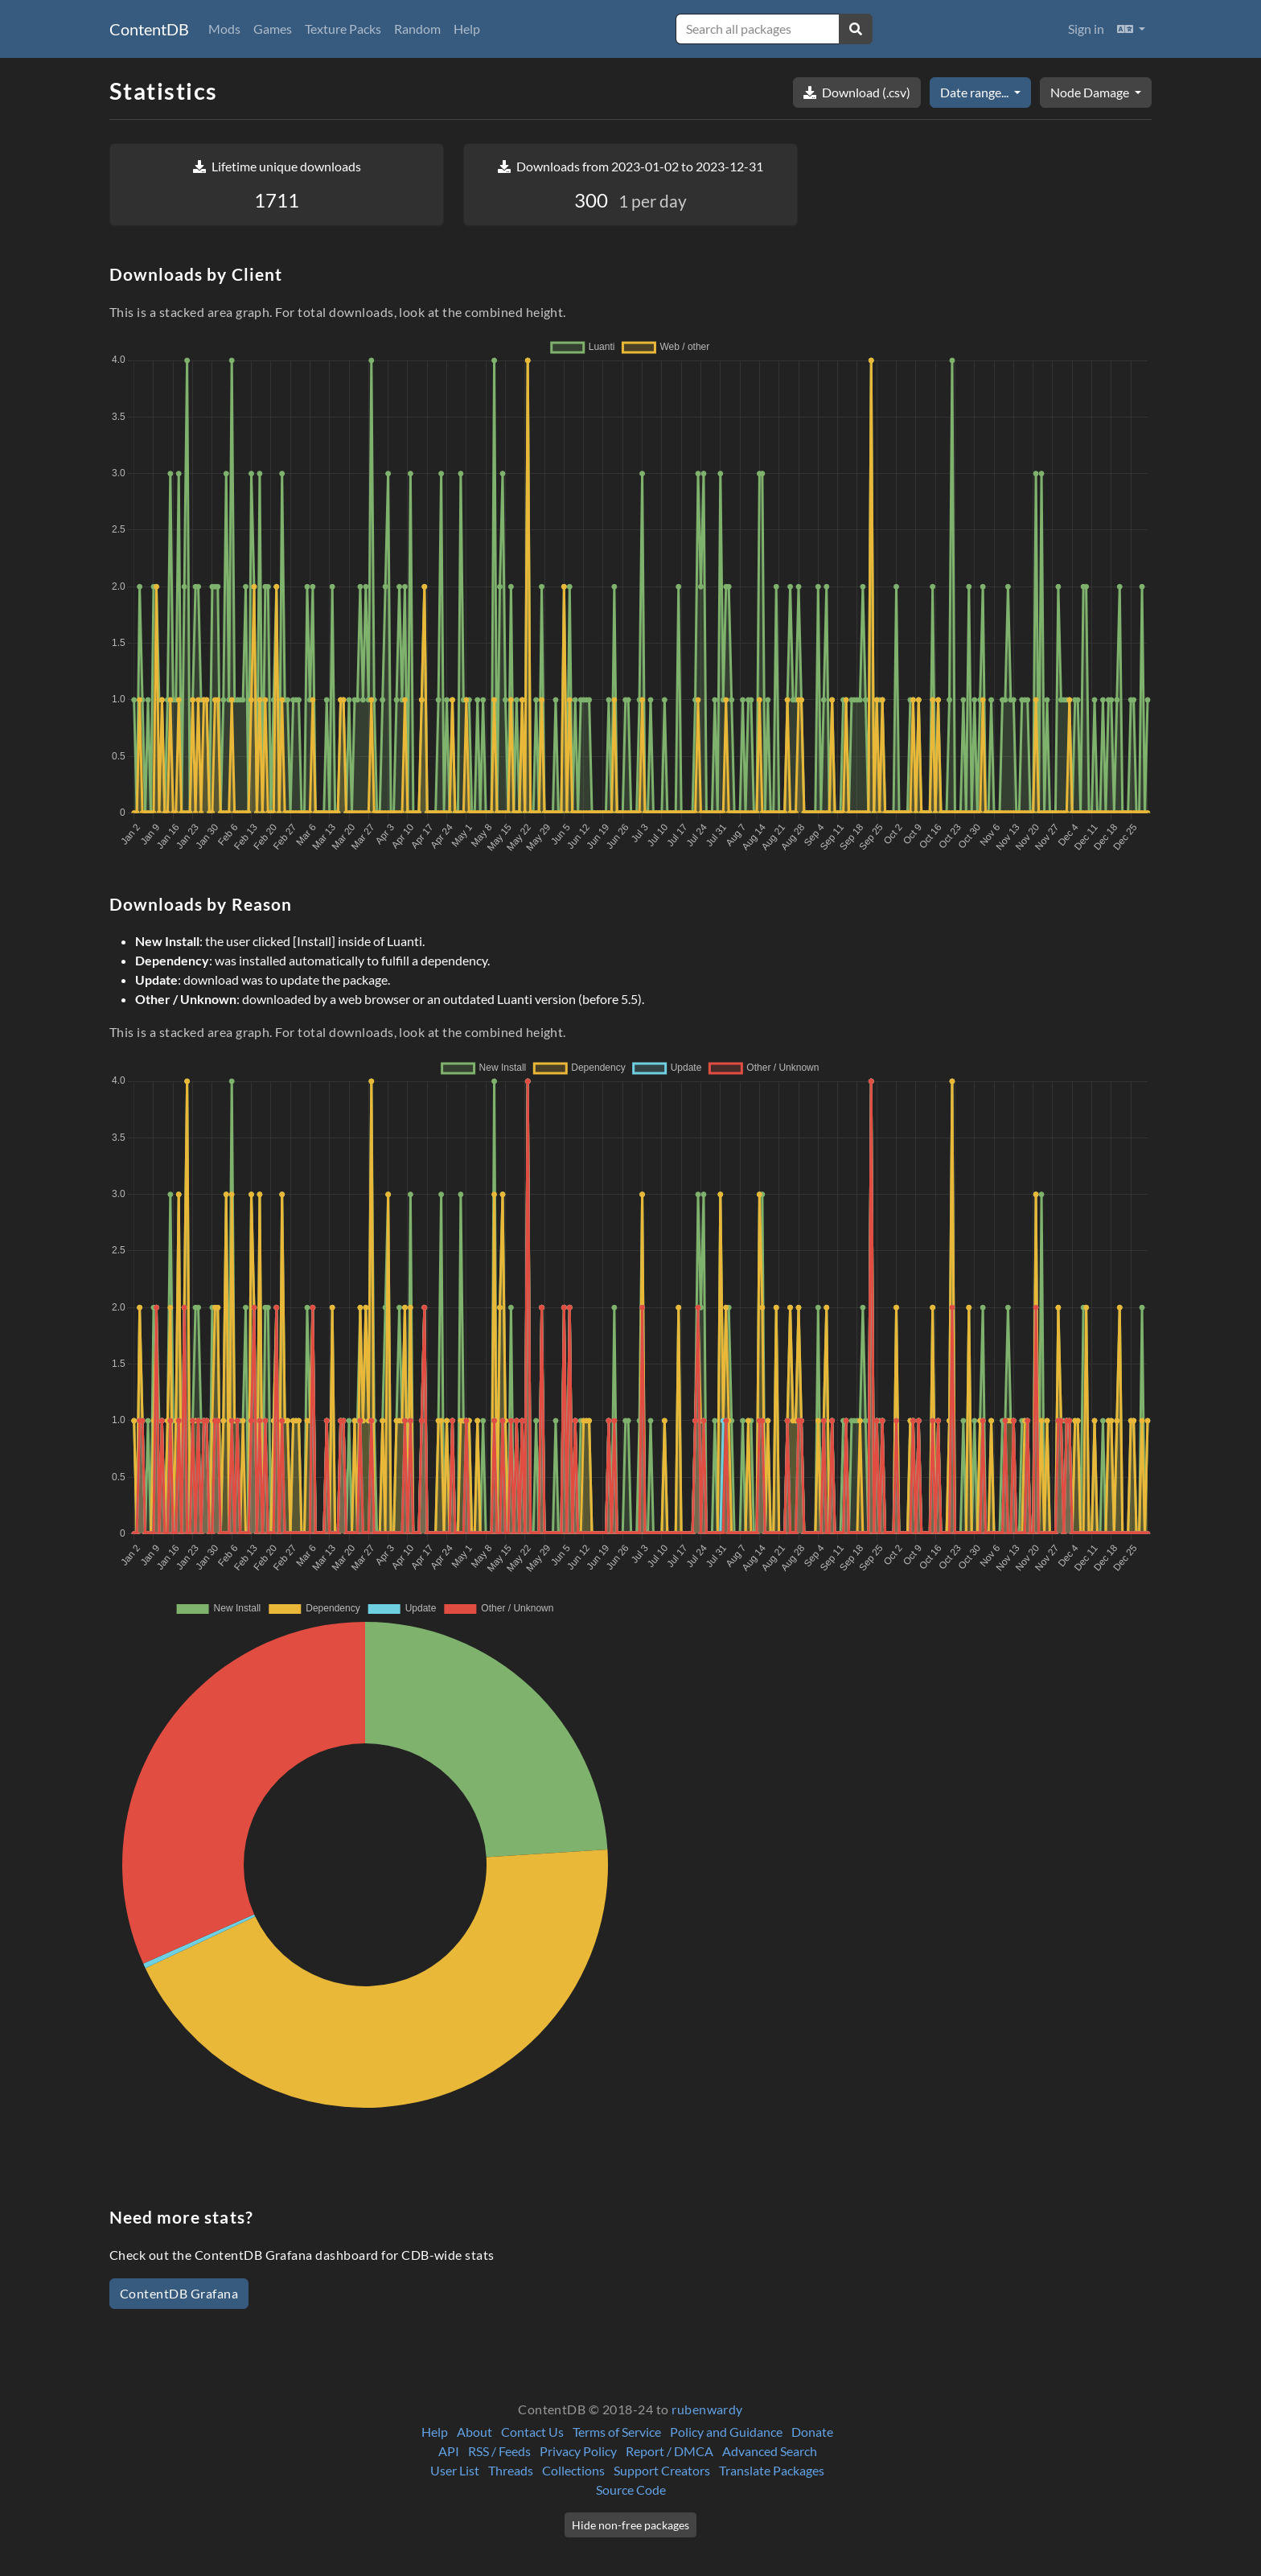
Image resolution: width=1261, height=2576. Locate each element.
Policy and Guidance (726, 2431)
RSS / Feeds (499, 2451)
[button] (1131, 29)
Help (467, 28)
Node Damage (1091, 92)
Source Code (631, 2489)
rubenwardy (707, 2409)
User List (454, 2470)
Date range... (975, 92)
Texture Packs (343, 28)
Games (272, 28)
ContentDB (149, 29)
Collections (573, 2470)
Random (417, 28)
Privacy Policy (578, 2451)
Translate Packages (771, 2470)
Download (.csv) (856, 92)
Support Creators (662, 2470)
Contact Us (532, 2431)
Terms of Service (617, 2431)
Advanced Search (769, 2451)
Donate (812, 2431)
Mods (224, 28)
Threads (510, 2470)
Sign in (1086, 28)
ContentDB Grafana (179, 2293)
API (448, 2451)
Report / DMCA (669, 2451)
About (474, 2431)
